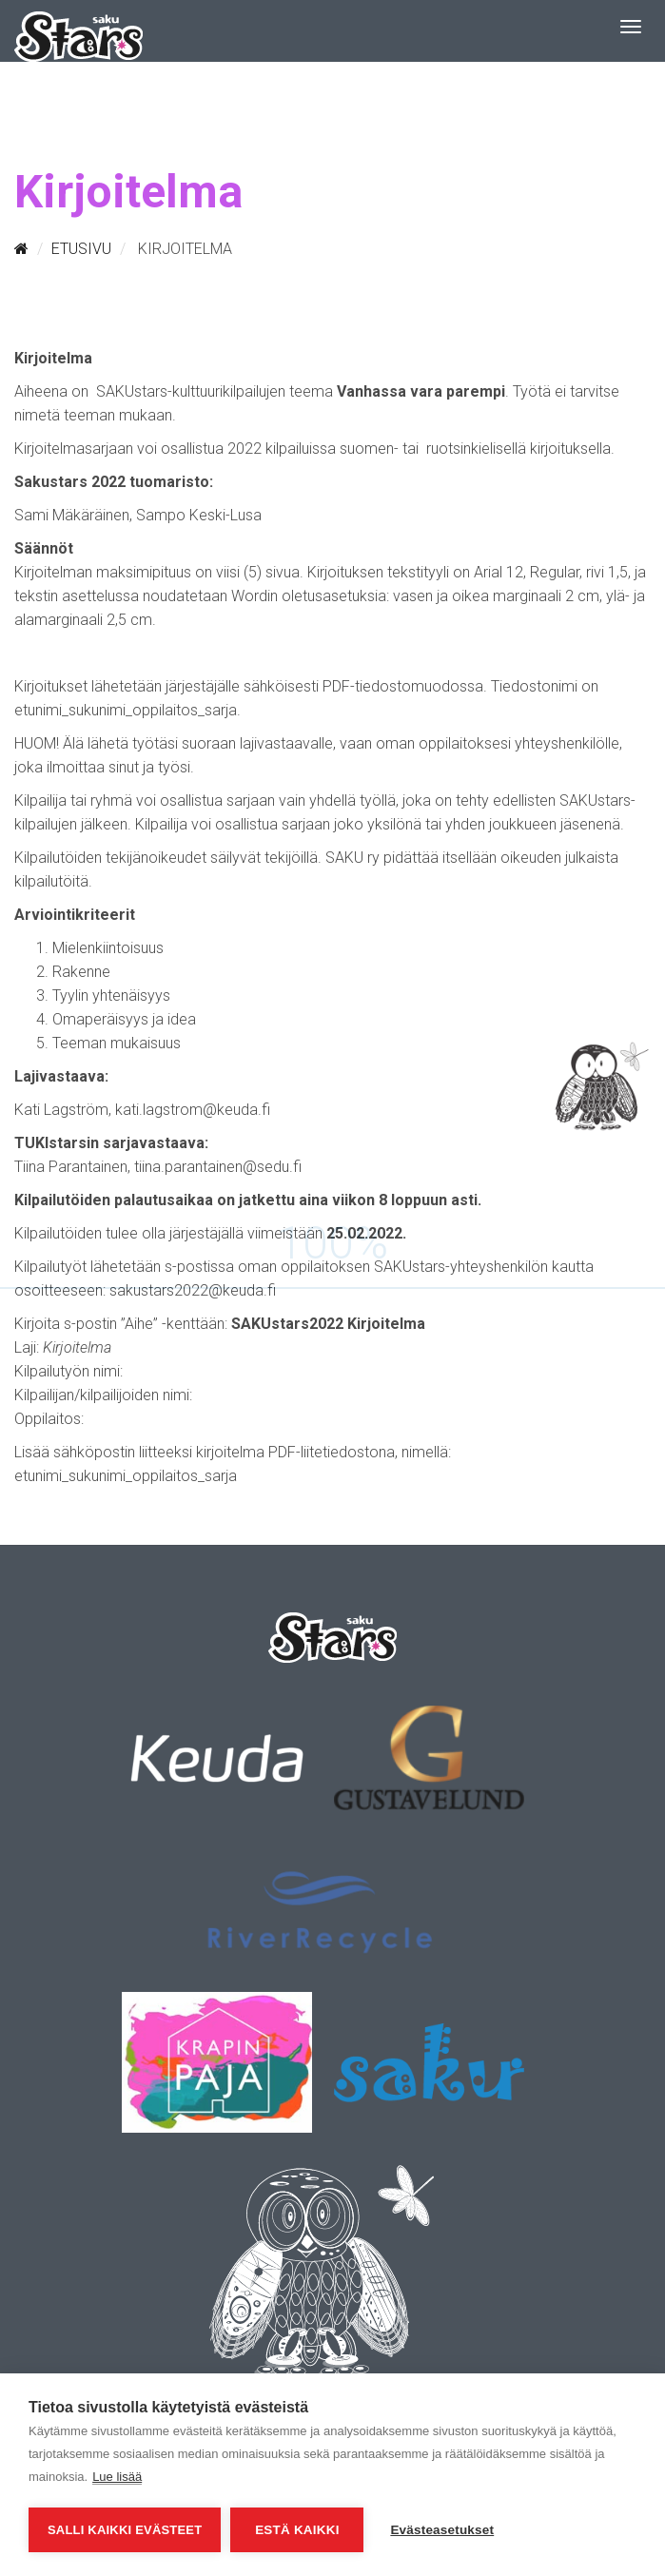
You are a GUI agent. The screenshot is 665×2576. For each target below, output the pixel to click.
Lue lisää (117, 2476)
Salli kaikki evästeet (125, 2530)
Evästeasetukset (442, 2530)
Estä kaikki (297, 2530)
